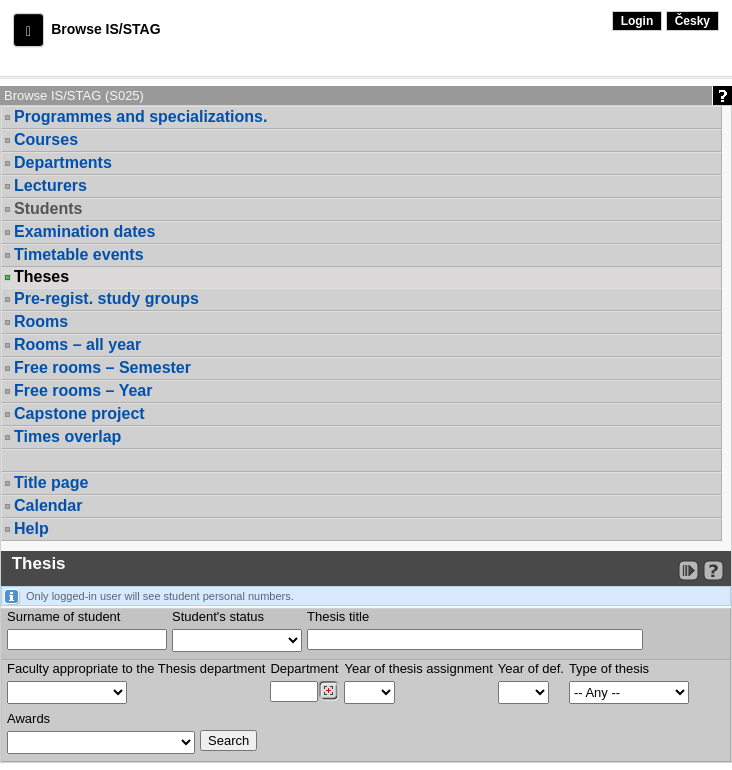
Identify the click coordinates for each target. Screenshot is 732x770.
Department (304, 668)
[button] (28, 30)
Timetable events (79, 254)
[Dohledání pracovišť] (328, 691)
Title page (51, 482)
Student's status (218, 616)
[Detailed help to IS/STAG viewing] (713, 570)
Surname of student (63, 616)
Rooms (41, 321)
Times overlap (67, 436)
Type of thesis (609, 668)
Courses (46, 139)
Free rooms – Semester (102, 367)
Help (31, 528)
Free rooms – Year (83, 390)
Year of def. (531, 668)
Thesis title (338, 616)
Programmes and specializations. (140, 116)
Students (48, 208)
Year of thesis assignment (418, 668)
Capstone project (79, 413)
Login (637, 21)
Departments (63, 162)
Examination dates (84, 231)
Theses (41, 277)
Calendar (48, 505)
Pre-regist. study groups (106, 298)
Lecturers (50, 185)
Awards (28, 718)
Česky (692, 21)
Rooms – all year (77, 344)
